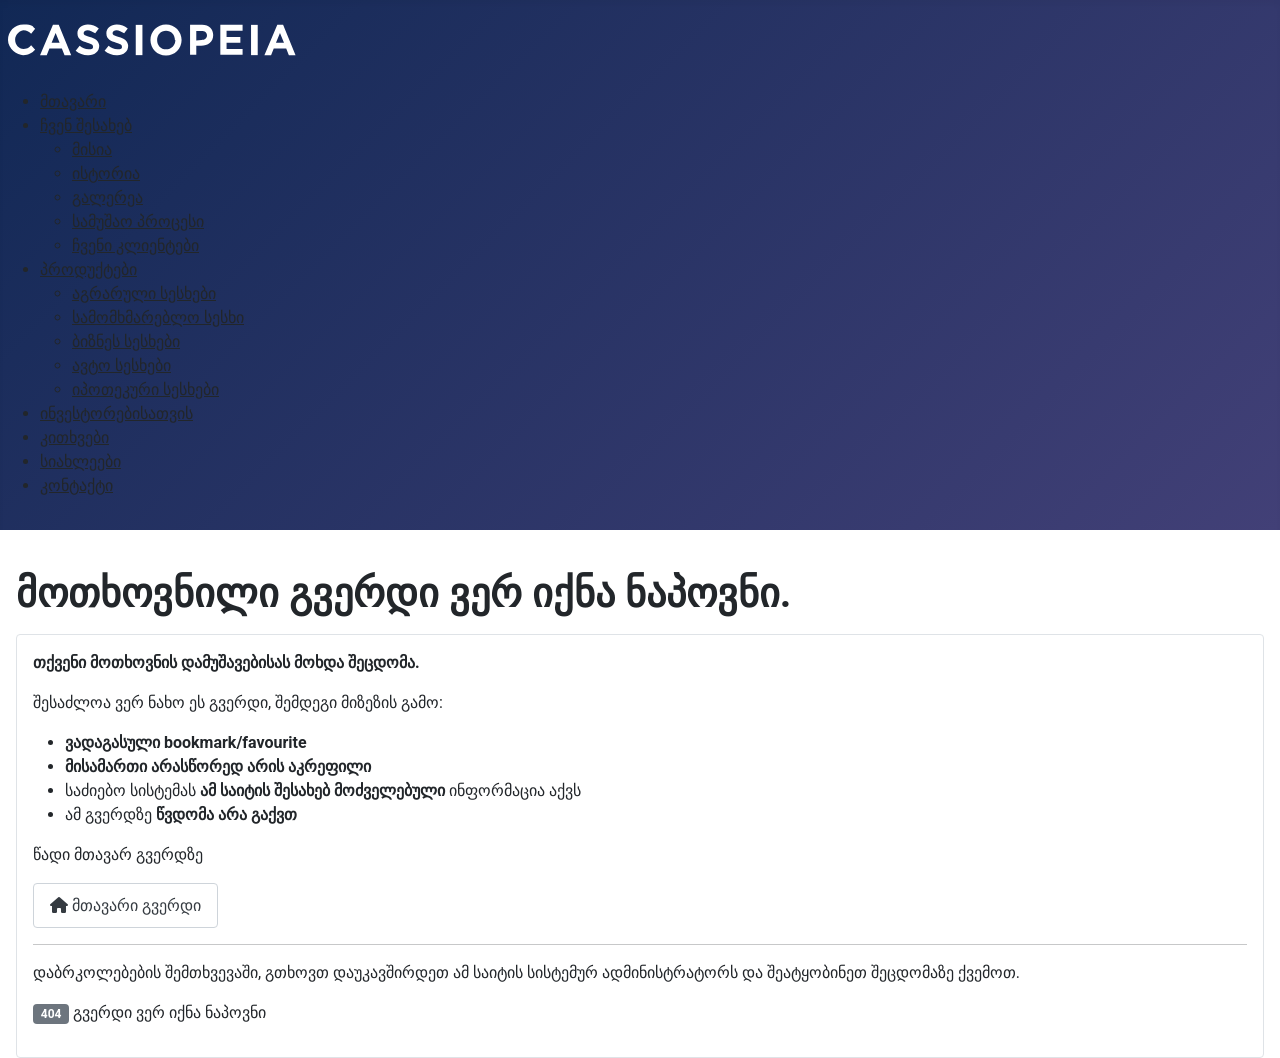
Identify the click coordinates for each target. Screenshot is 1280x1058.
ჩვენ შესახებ (86, 125)
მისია (92, 149)
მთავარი (73, 101)
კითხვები (74, 437)
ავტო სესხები (121, 365)
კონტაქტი (76, 485)
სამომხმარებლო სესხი (158, 317)
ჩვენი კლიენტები (135, 245)
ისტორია (106, 173)
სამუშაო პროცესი (138, 221)
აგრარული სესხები (144, 293)
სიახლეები (80, 461)
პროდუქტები (88, 269)
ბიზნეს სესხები (126, 341)
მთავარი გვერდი (125, 905)
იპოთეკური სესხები (145, 389)
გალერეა (107, 197)
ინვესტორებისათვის (116, 413)
